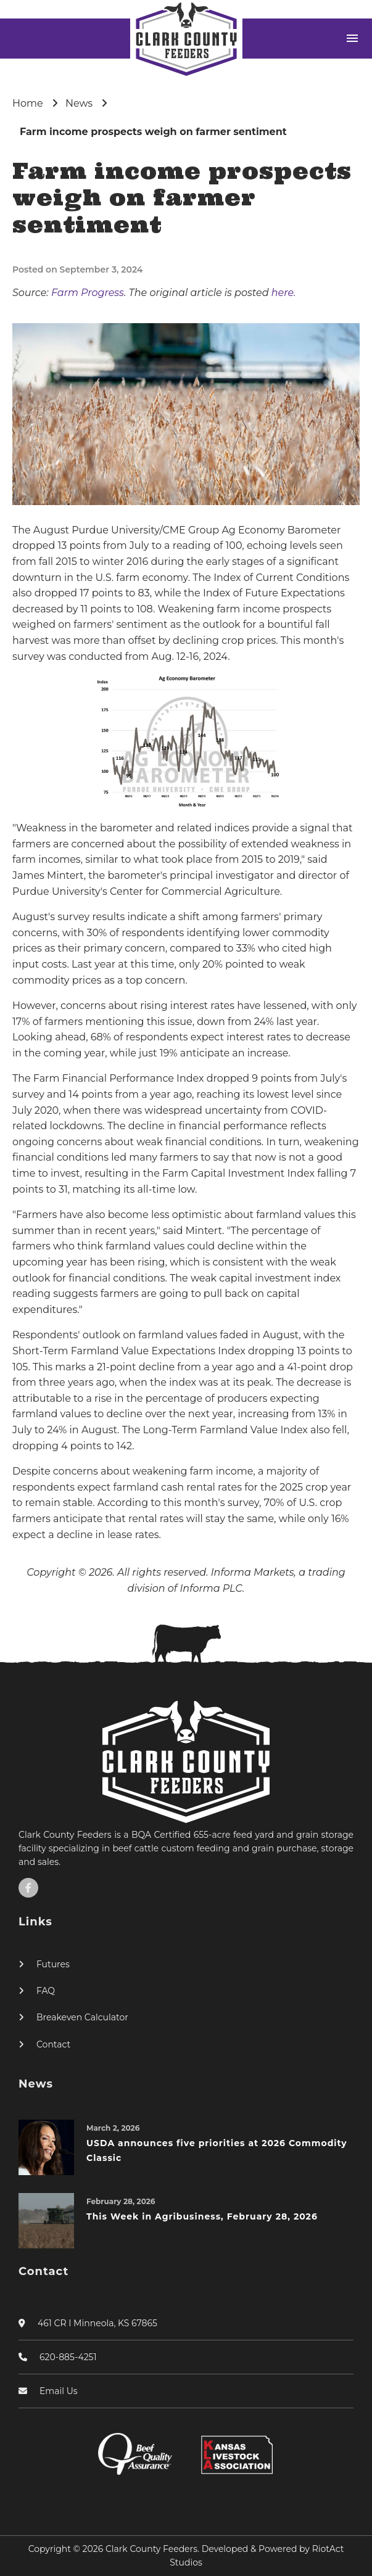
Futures (53, 1964)
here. (283, 292)
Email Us (58, 2391)
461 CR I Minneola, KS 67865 (97, 2323)
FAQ (45, 1990)
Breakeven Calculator (82, 2017)
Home (27, 103)
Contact (53, 2044)
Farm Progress (87, 292)
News (79, 103)
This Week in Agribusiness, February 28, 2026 (202, 2216)
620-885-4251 (68, 2357)
